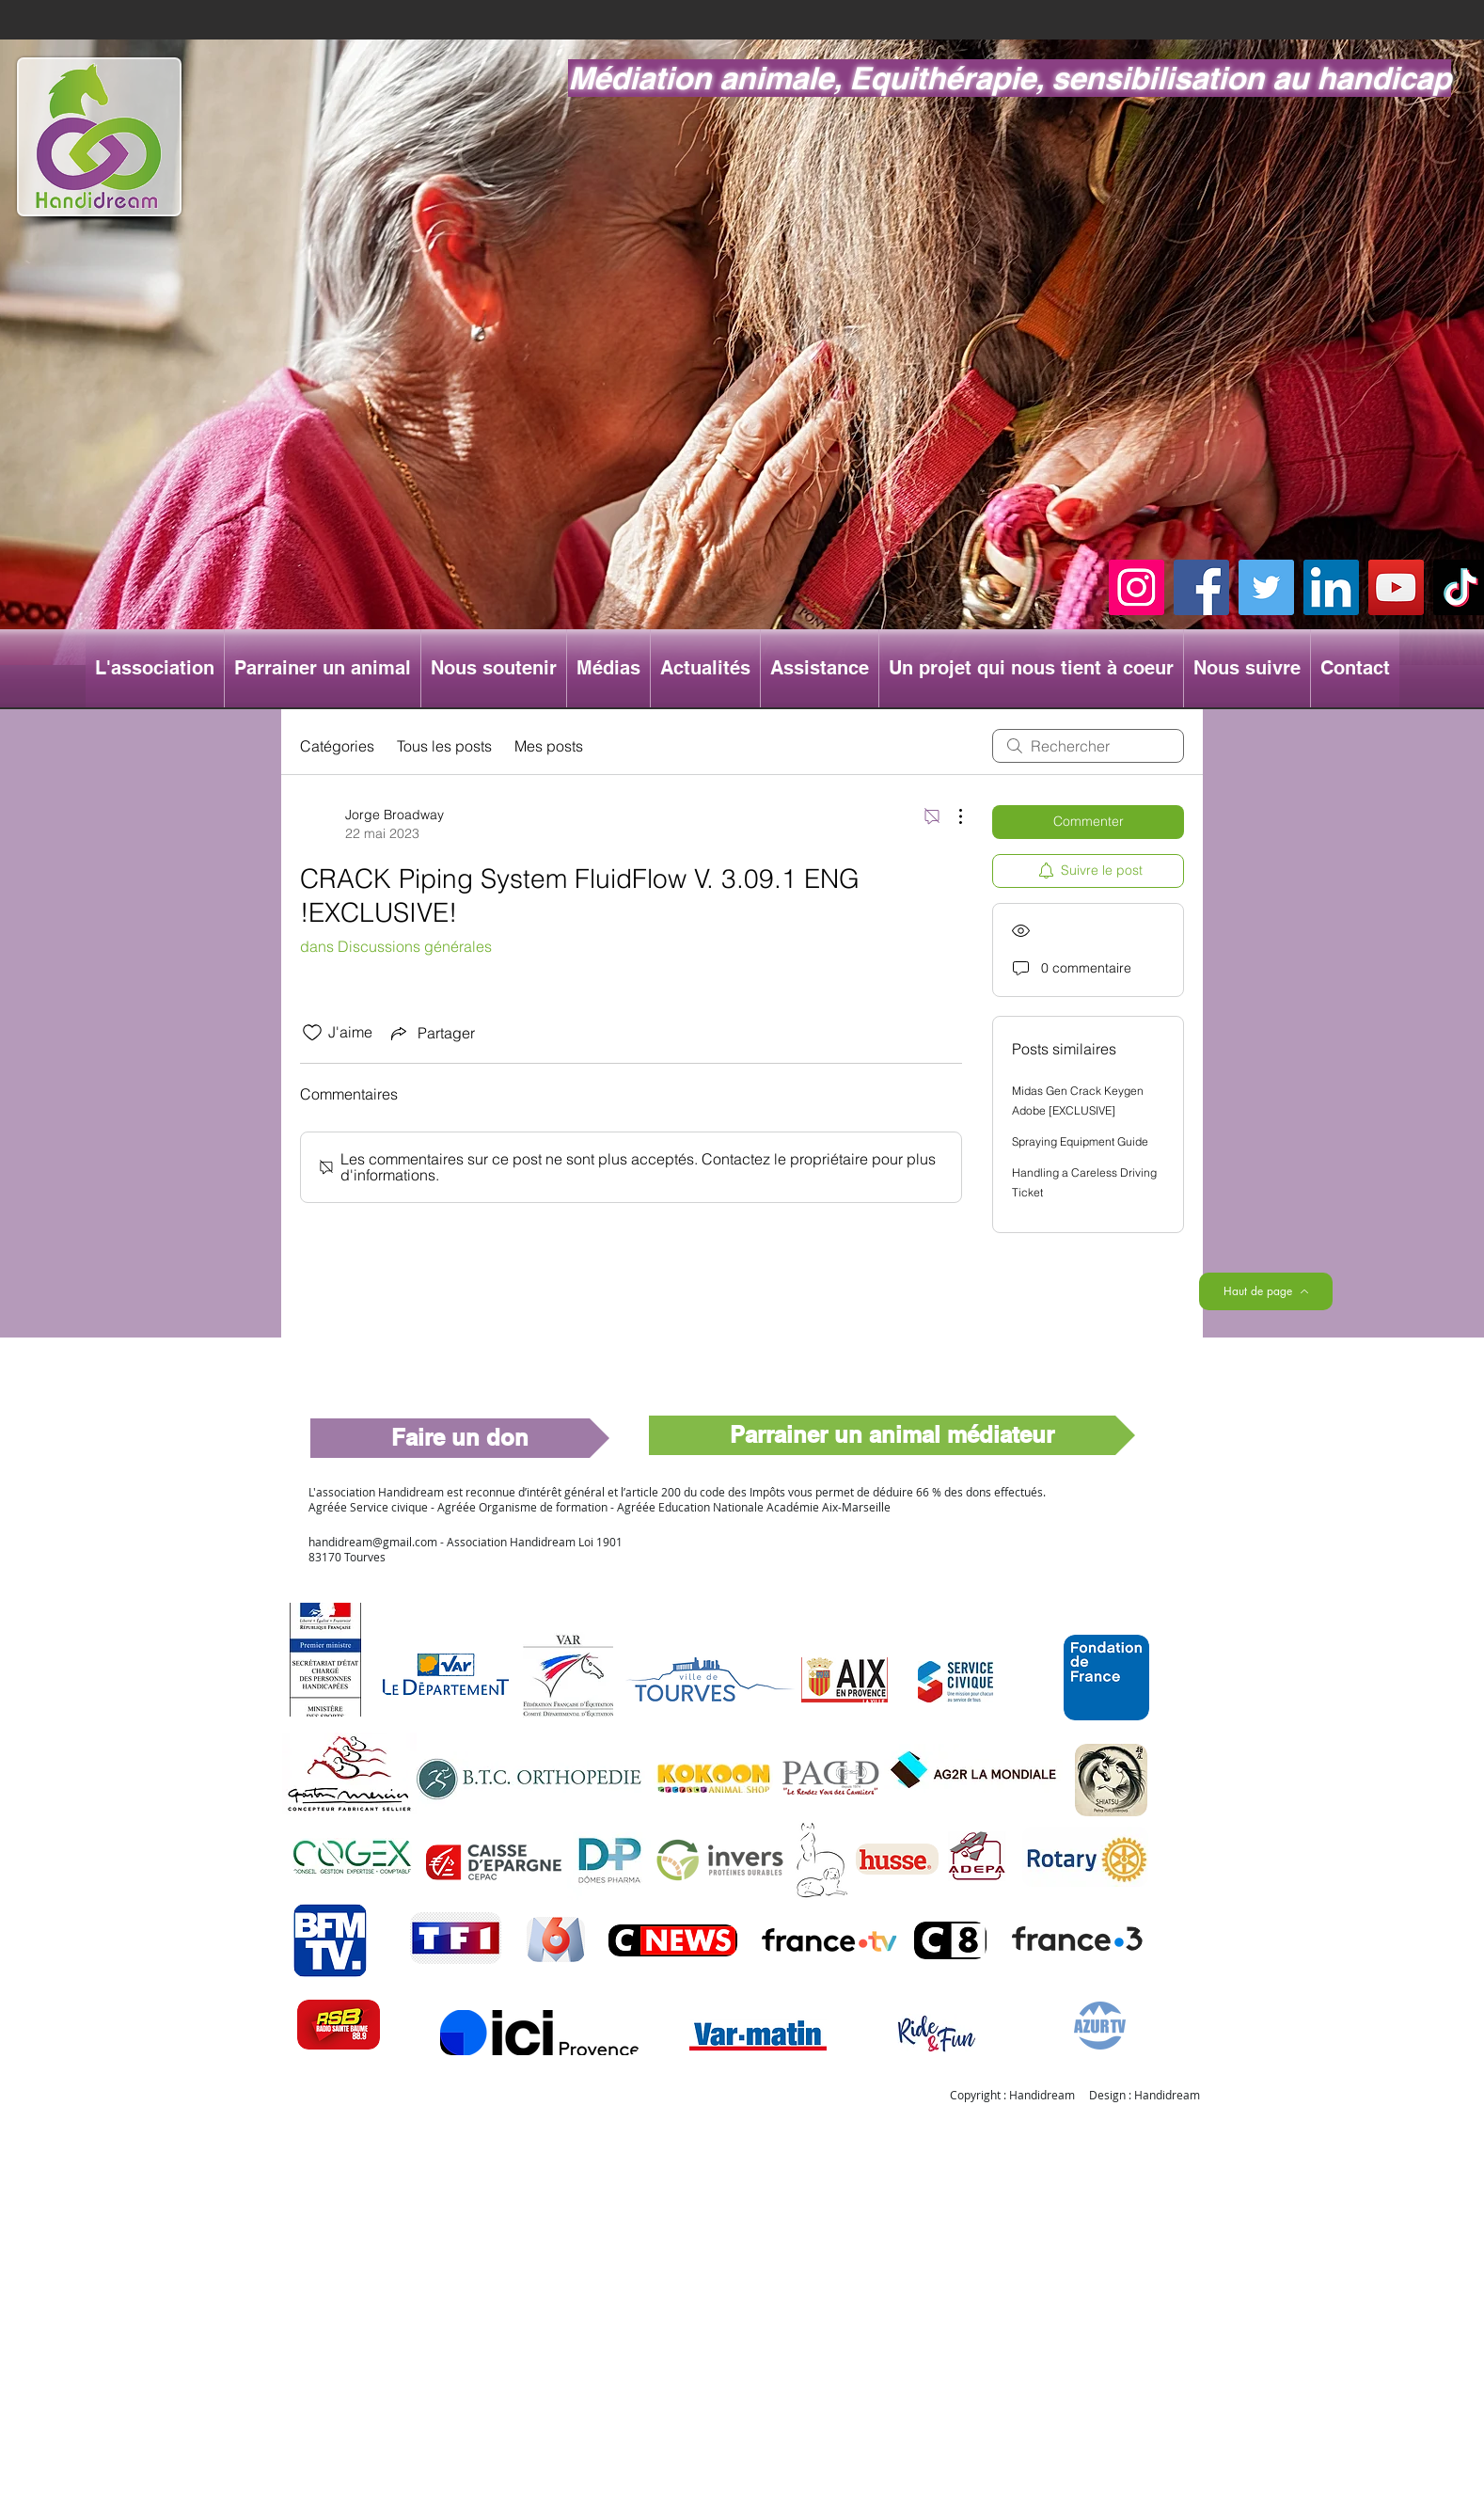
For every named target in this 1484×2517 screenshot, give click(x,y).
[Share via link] (431, 1032)
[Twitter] (1266, 587)
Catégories (337, 745)
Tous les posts (444, 745)
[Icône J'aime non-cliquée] (312, 1032)
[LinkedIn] (1331, 587)
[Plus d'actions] (950, 816)
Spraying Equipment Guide (1080, 1141)
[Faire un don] (459, 1438)
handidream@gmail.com (372, 1541)
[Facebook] (1201, 587)
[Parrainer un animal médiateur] (892, 1435)
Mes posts (548, 745)
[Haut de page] (1266, 1291)
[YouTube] (1396, 587)
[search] (1088, 746)
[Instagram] (1136, 587)
